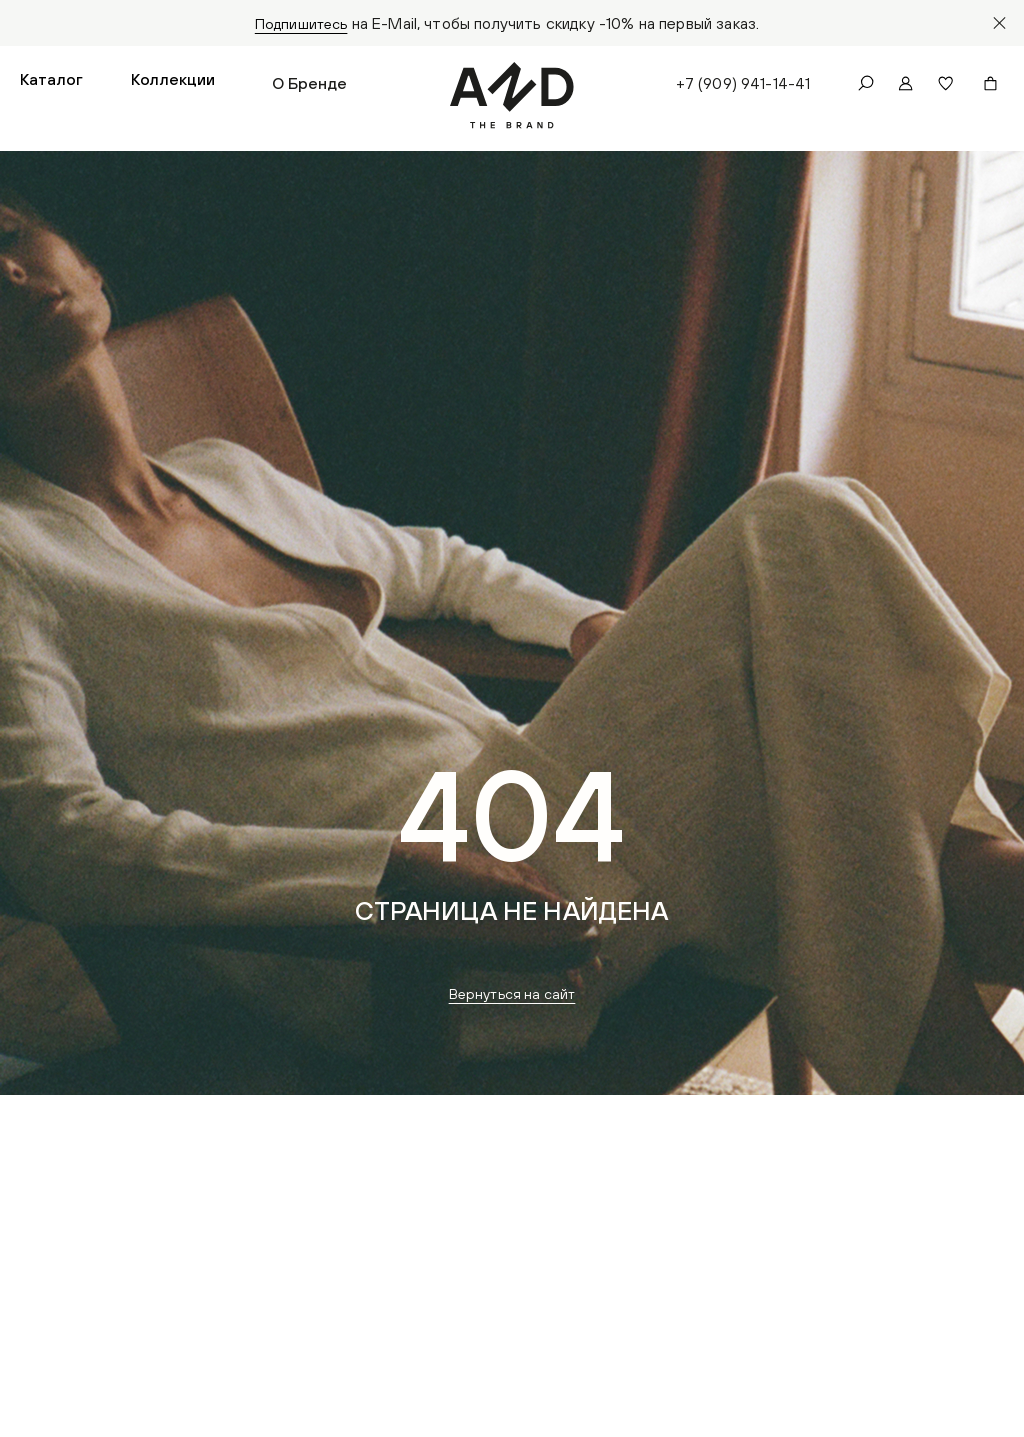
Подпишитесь (301, 23)
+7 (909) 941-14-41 (740, 86)
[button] (51, 86)
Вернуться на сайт (512, 999)
